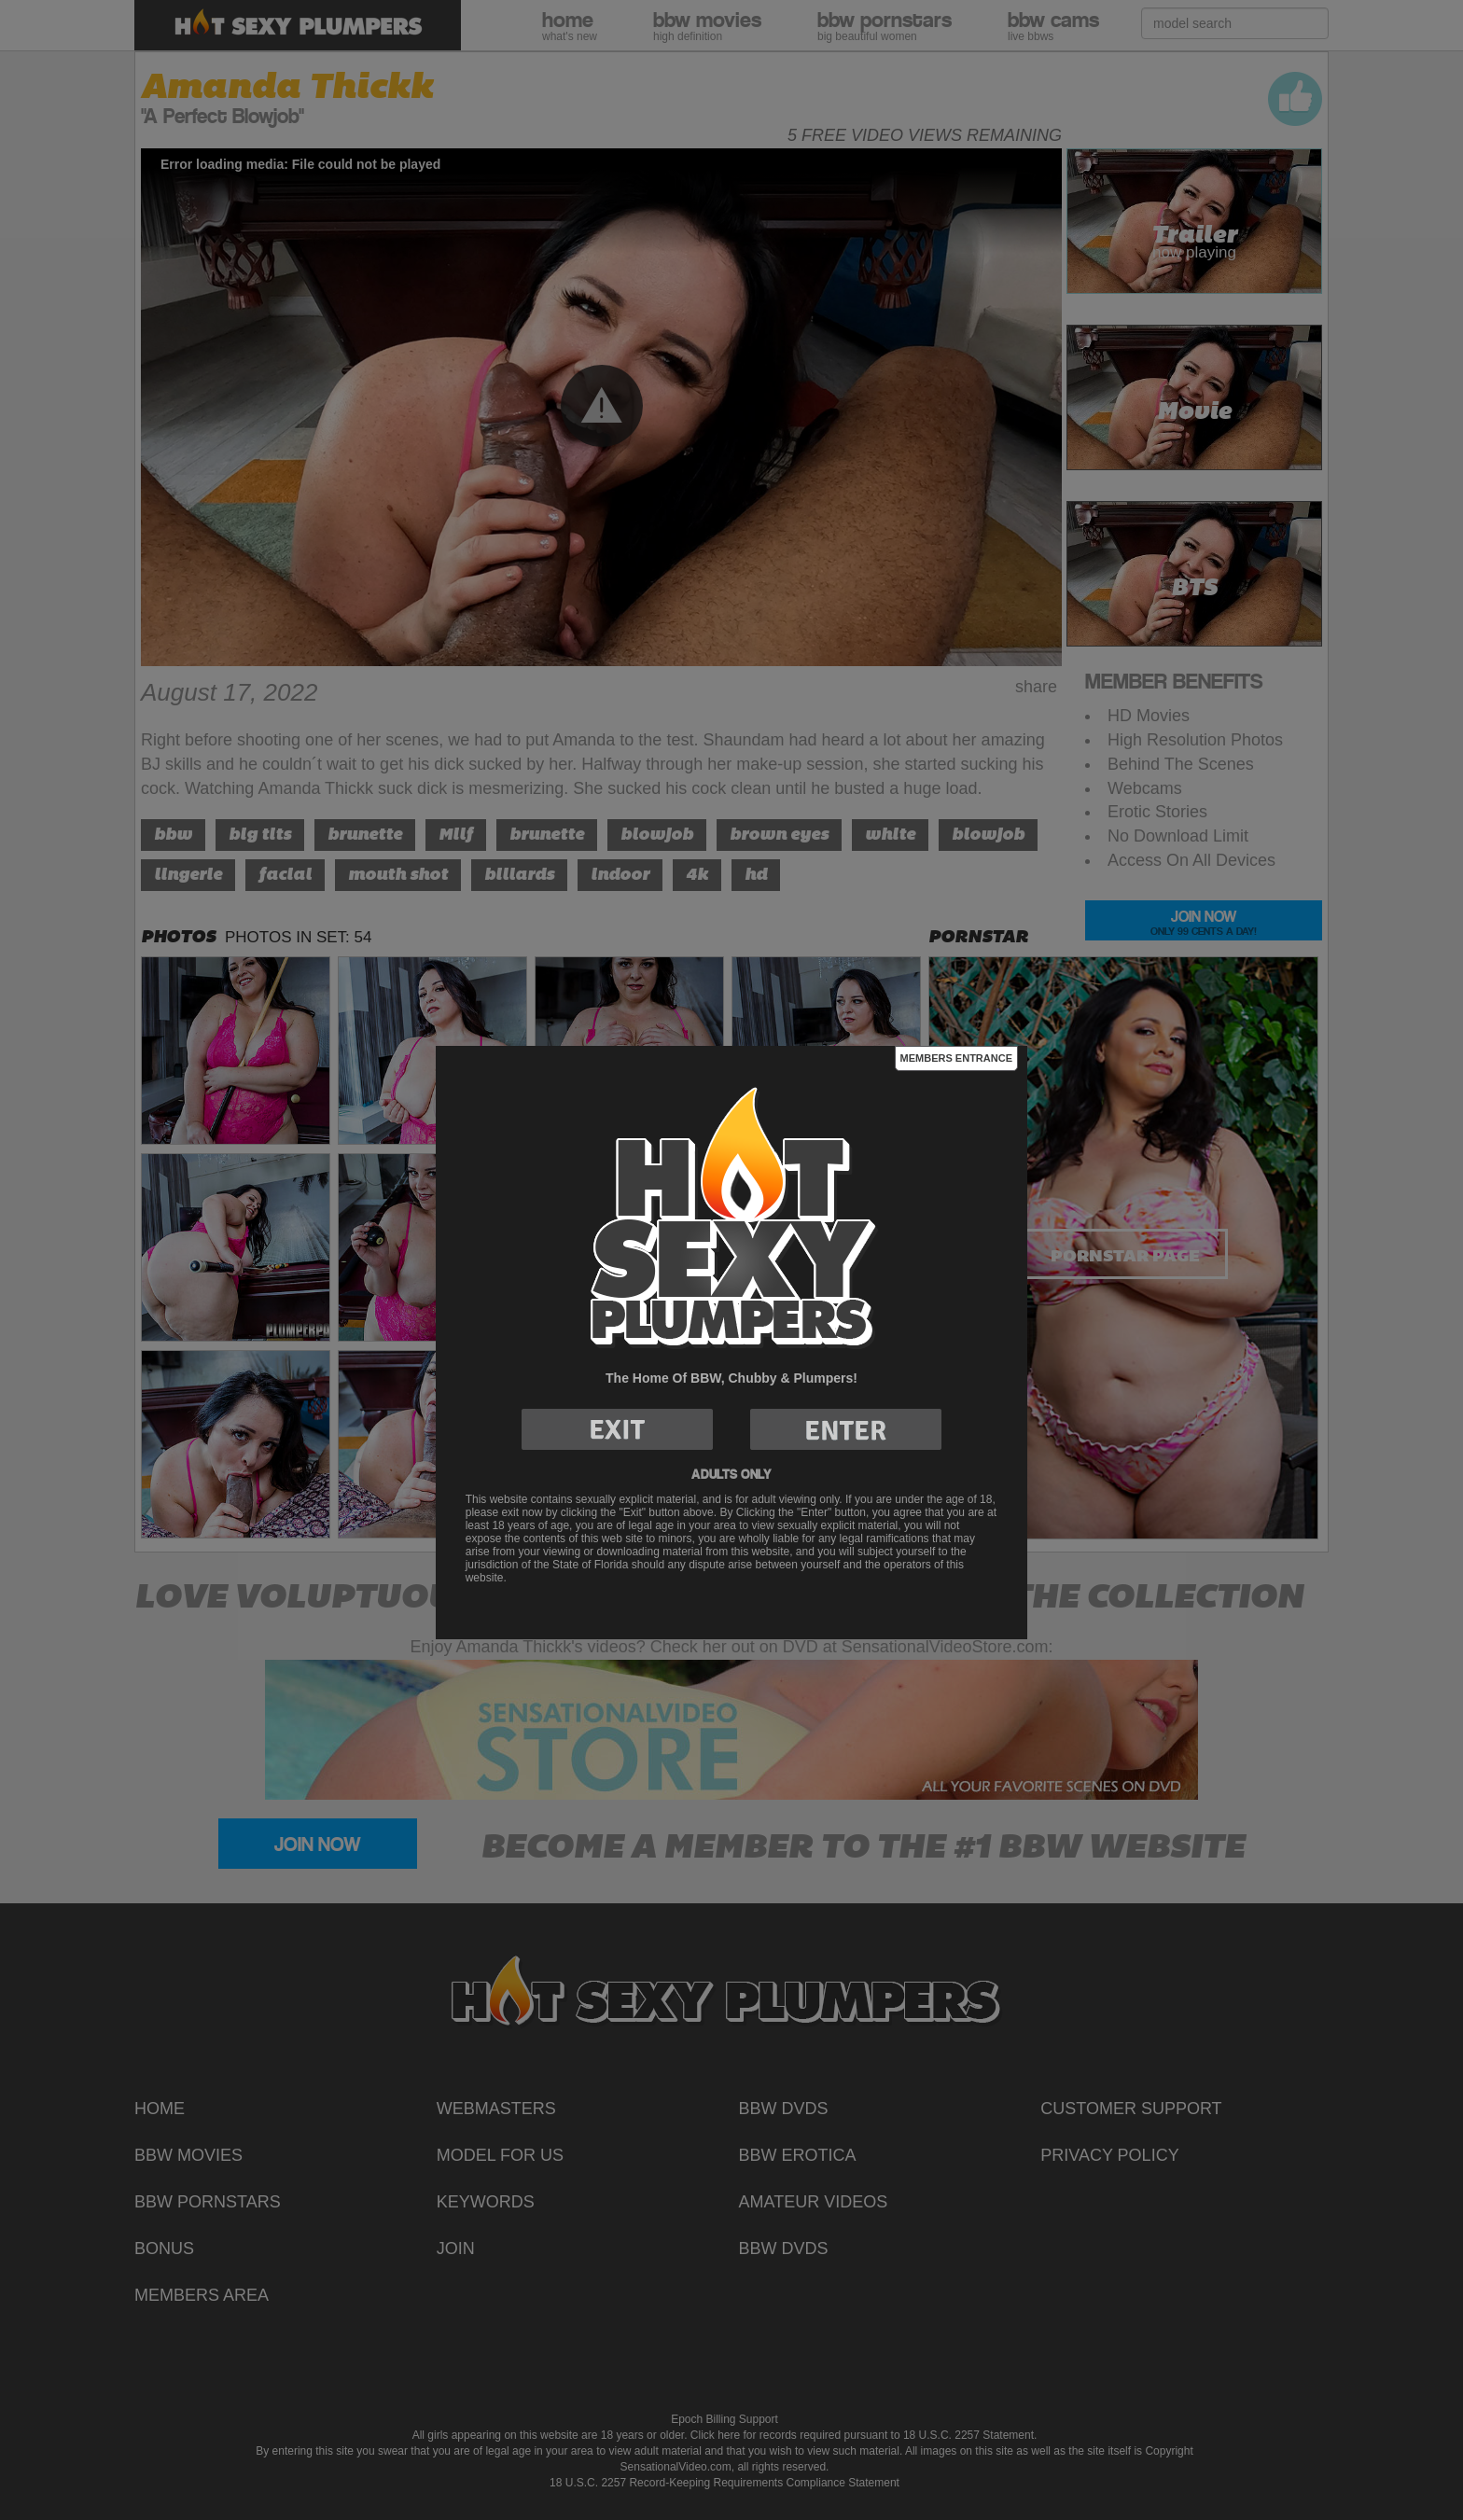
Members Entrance (956, 1058)
